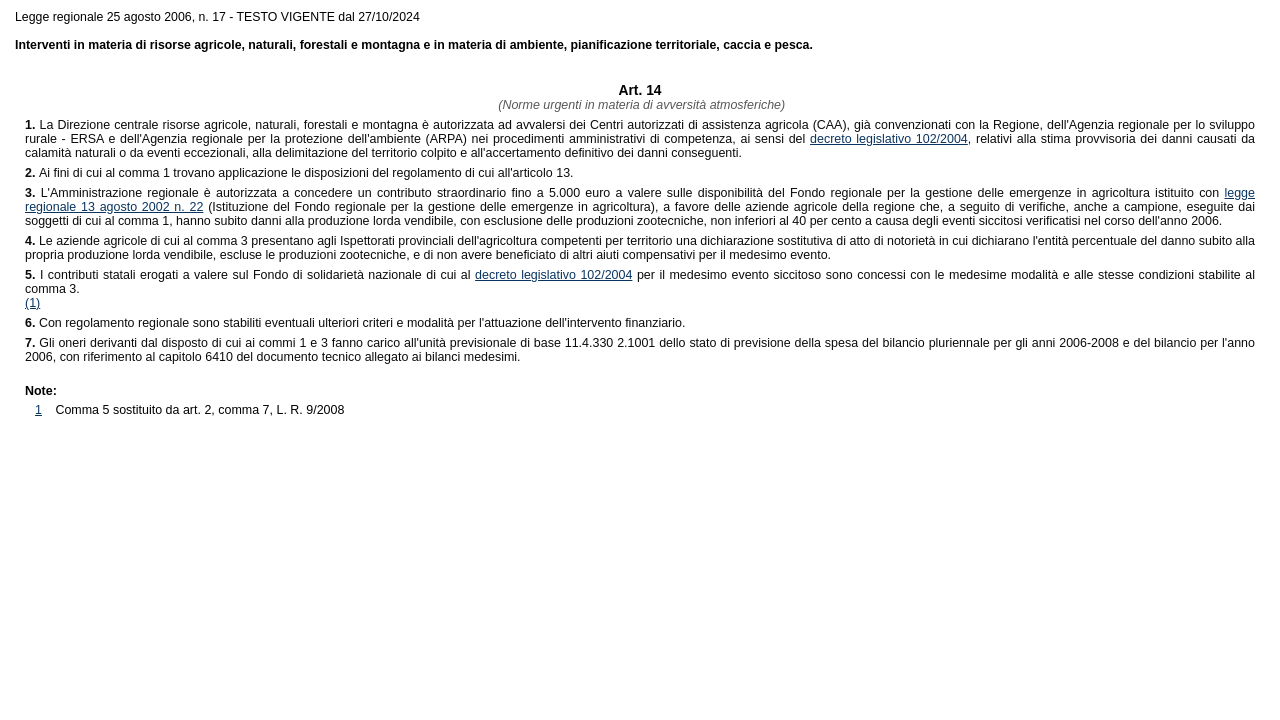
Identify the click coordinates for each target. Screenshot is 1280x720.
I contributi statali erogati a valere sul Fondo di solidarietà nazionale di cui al (250, 275)
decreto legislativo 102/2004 (889, 139)
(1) (32, 303)
